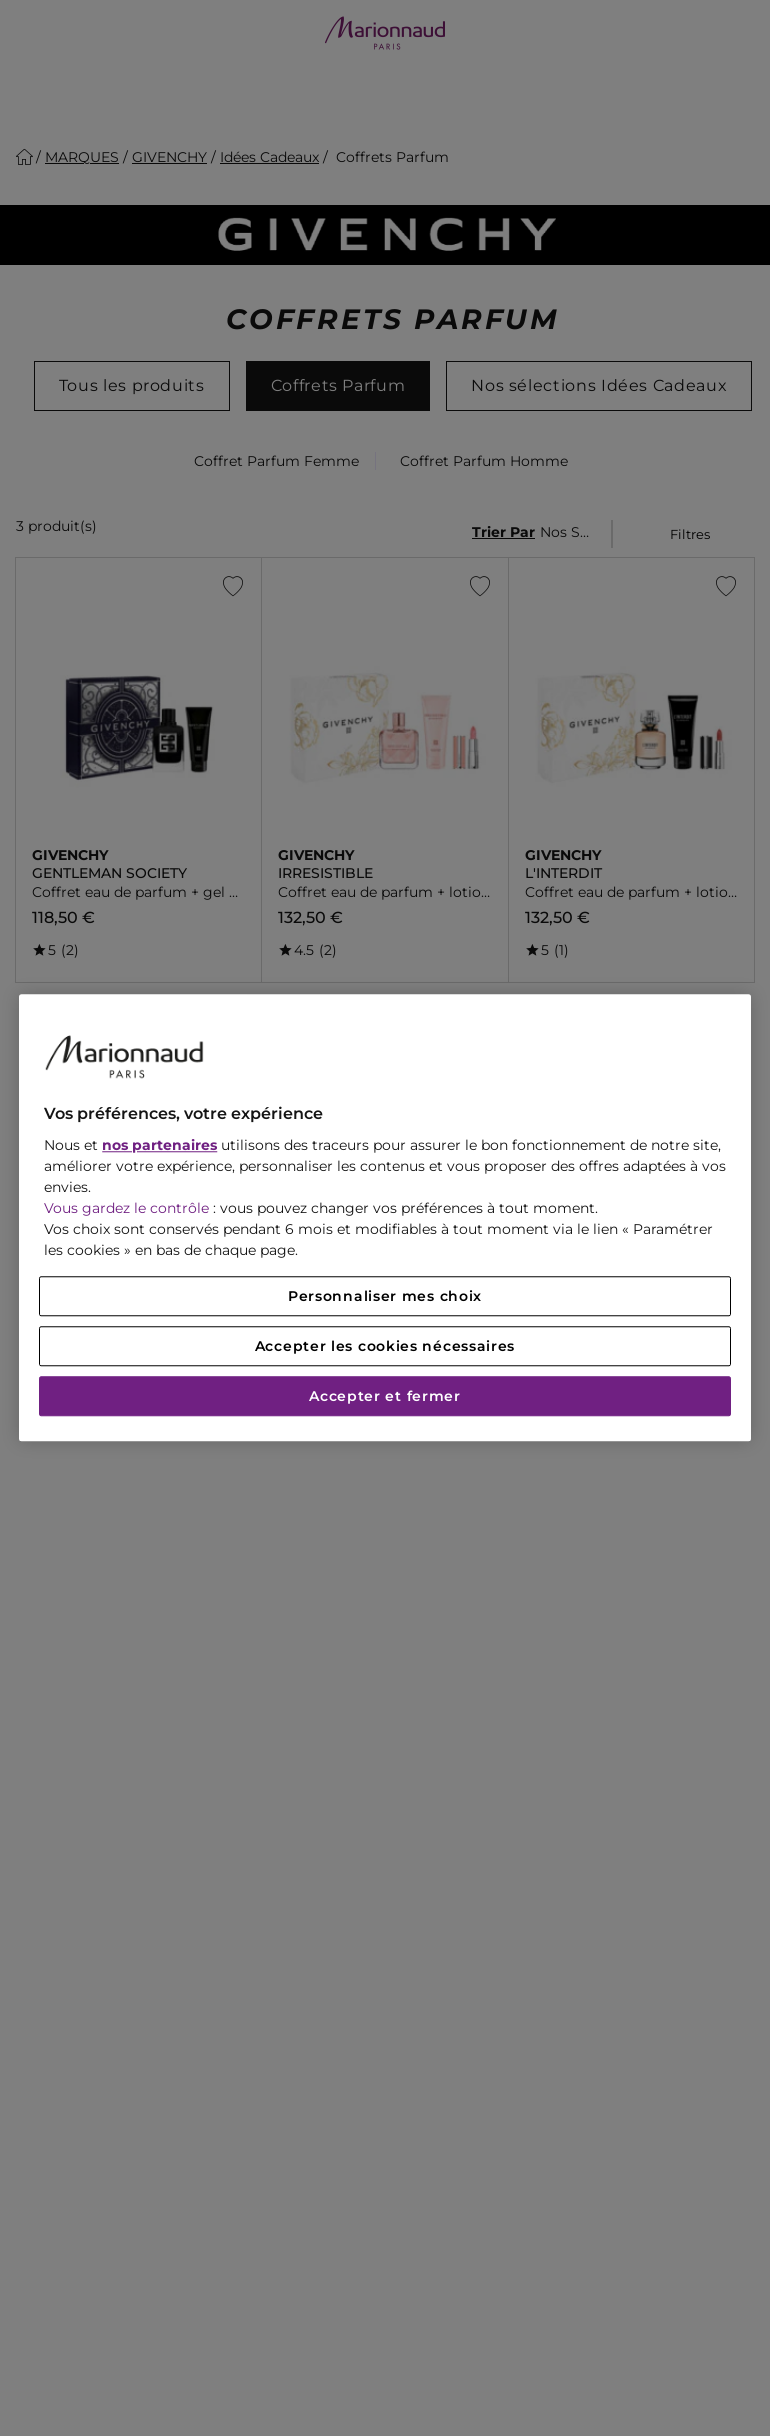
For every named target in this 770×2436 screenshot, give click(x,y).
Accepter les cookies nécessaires (385, 1347)
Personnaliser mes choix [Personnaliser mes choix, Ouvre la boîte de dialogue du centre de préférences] (385, 1297)
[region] (385, 1217)
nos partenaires (159, 1146)
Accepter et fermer (385, 1397)
